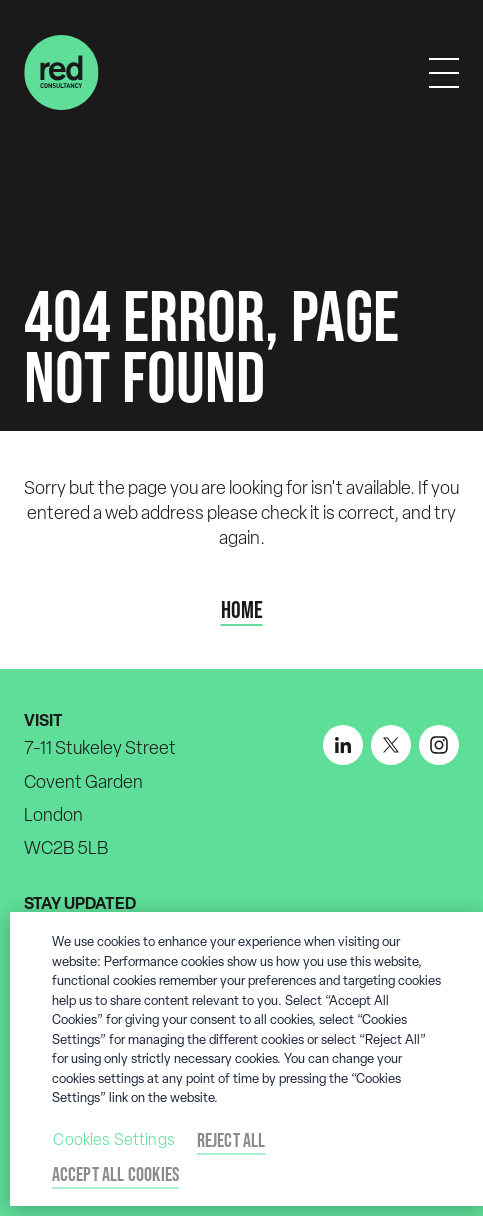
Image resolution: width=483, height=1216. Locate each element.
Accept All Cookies (116, 1174)
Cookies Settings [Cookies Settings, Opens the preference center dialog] (114, 1139)
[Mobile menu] (444, 73)
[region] (246, 1059)
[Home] (61, 72)
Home (242, 610)
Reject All (231, 1140)
